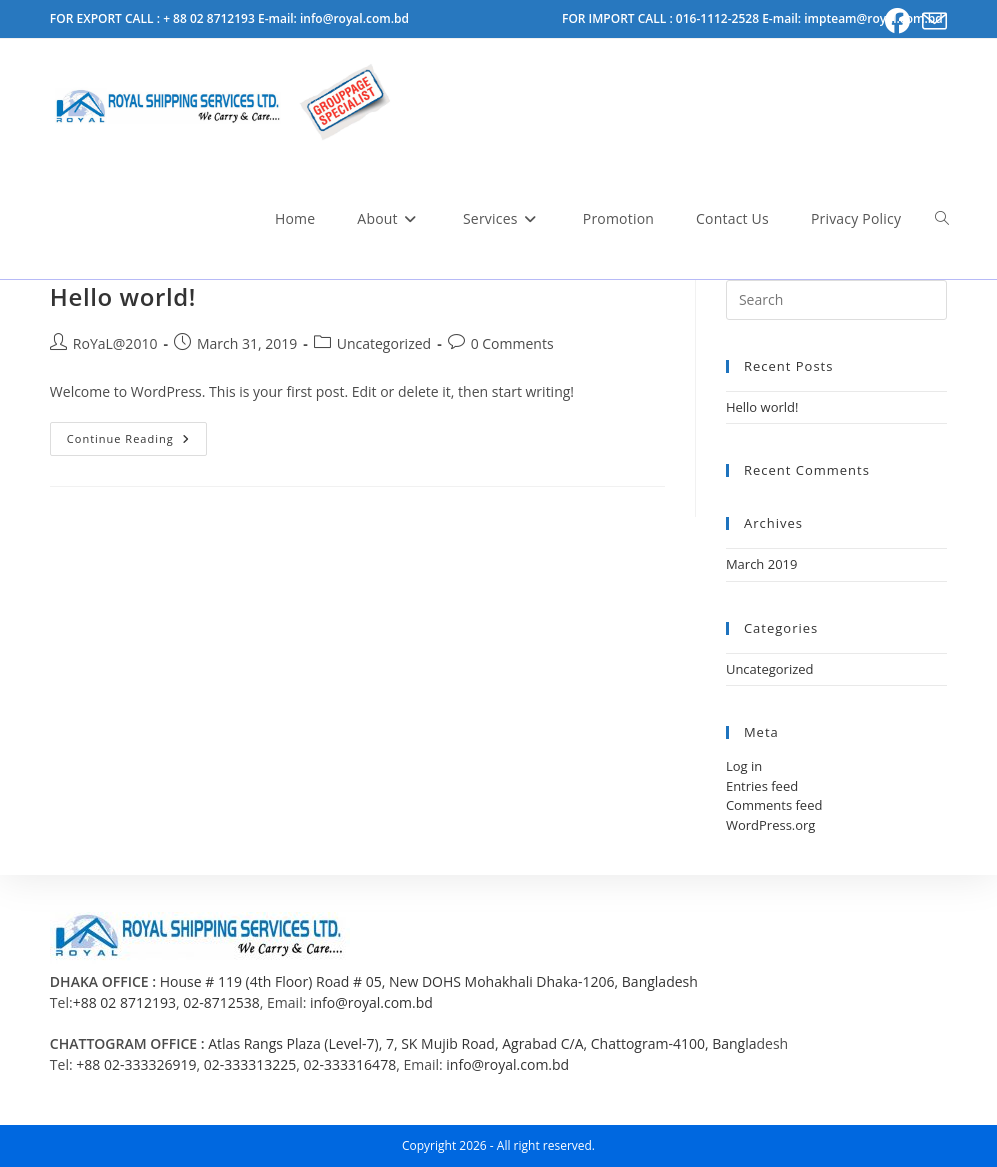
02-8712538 (221, 1002)
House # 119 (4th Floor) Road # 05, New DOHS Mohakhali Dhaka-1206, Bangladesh (429, 981)
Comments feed (774, 805)
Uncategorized (384, 343)
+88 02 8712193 (124, 1002)
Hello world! (123, 296)
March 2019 (762, 564)
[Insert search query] (836, 300)
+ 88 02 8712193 (210, 18)
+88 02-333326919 (136, 1064)
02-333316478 (350, 1064)
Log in (744, 766)
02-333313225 (250, 1064)
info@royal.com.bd (371, 1002)
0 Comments (512, 343)
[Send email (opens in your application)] (931, 21)
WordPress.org (771, 825)
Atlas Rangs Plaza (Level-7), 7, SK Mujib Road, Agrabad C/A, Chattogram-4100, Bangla (482, 1043)
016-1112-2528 (719, 18)
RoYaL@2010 (115, 343)
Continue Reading (137, 442)
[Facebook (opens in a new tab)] (897, 21)
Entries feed (762, 786)
